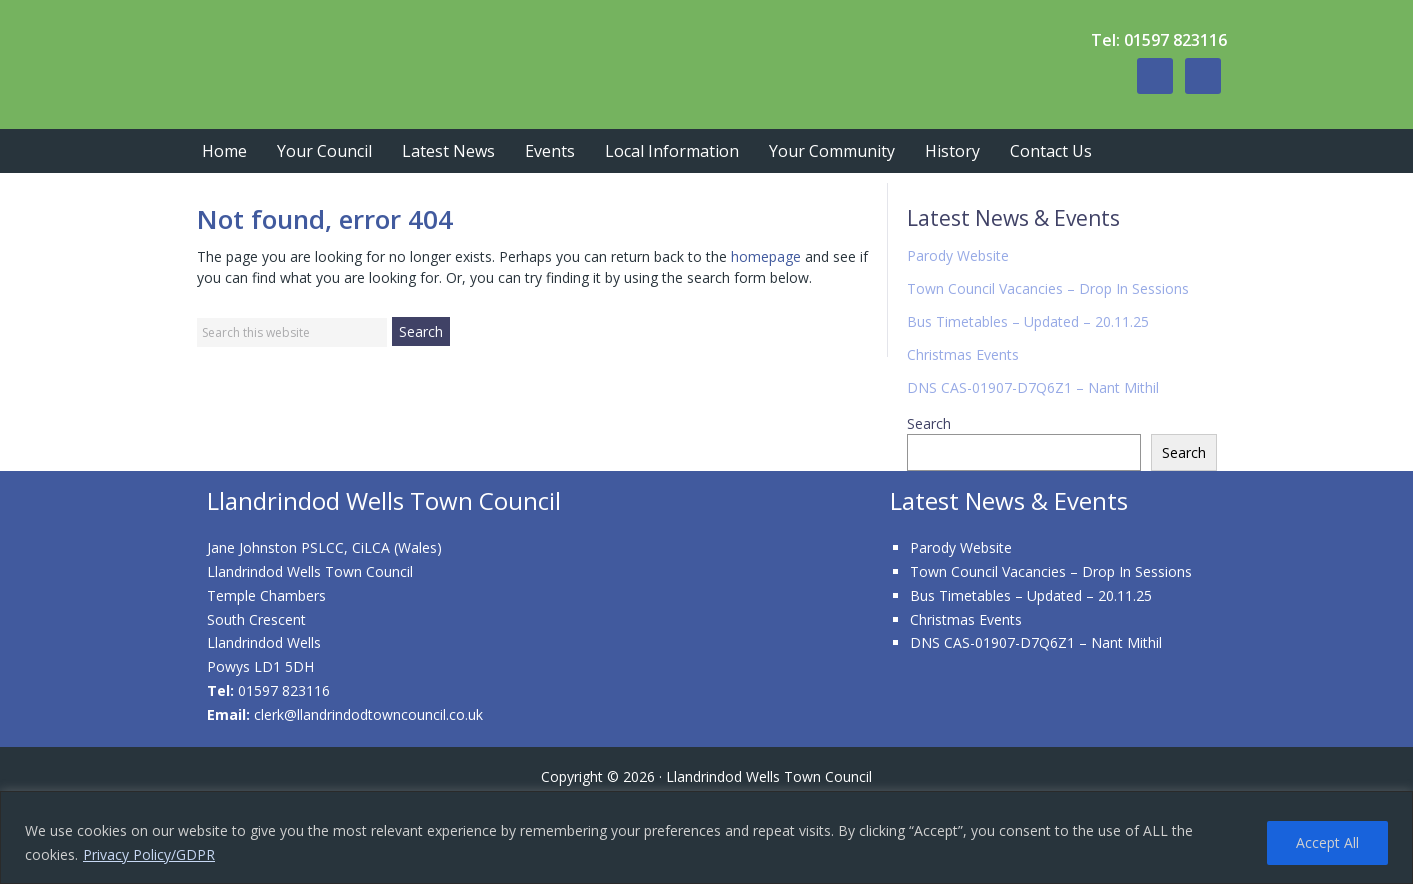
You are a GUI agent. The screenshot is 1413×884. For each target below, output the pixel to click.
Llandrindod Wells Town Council (487, 60)
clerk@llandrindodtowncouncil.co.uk (368, 714)
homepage (766, 256)
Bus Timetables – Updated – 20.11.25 (1028, 321)
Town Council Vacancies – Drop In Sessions (1048, 288)
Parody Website (958, 255)
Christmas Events (963, 354)
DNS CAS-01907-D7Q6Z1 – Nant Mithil (1033, 387)
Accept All (1327, 842)
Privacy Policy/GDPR (149, 854)
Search (929, 423)
